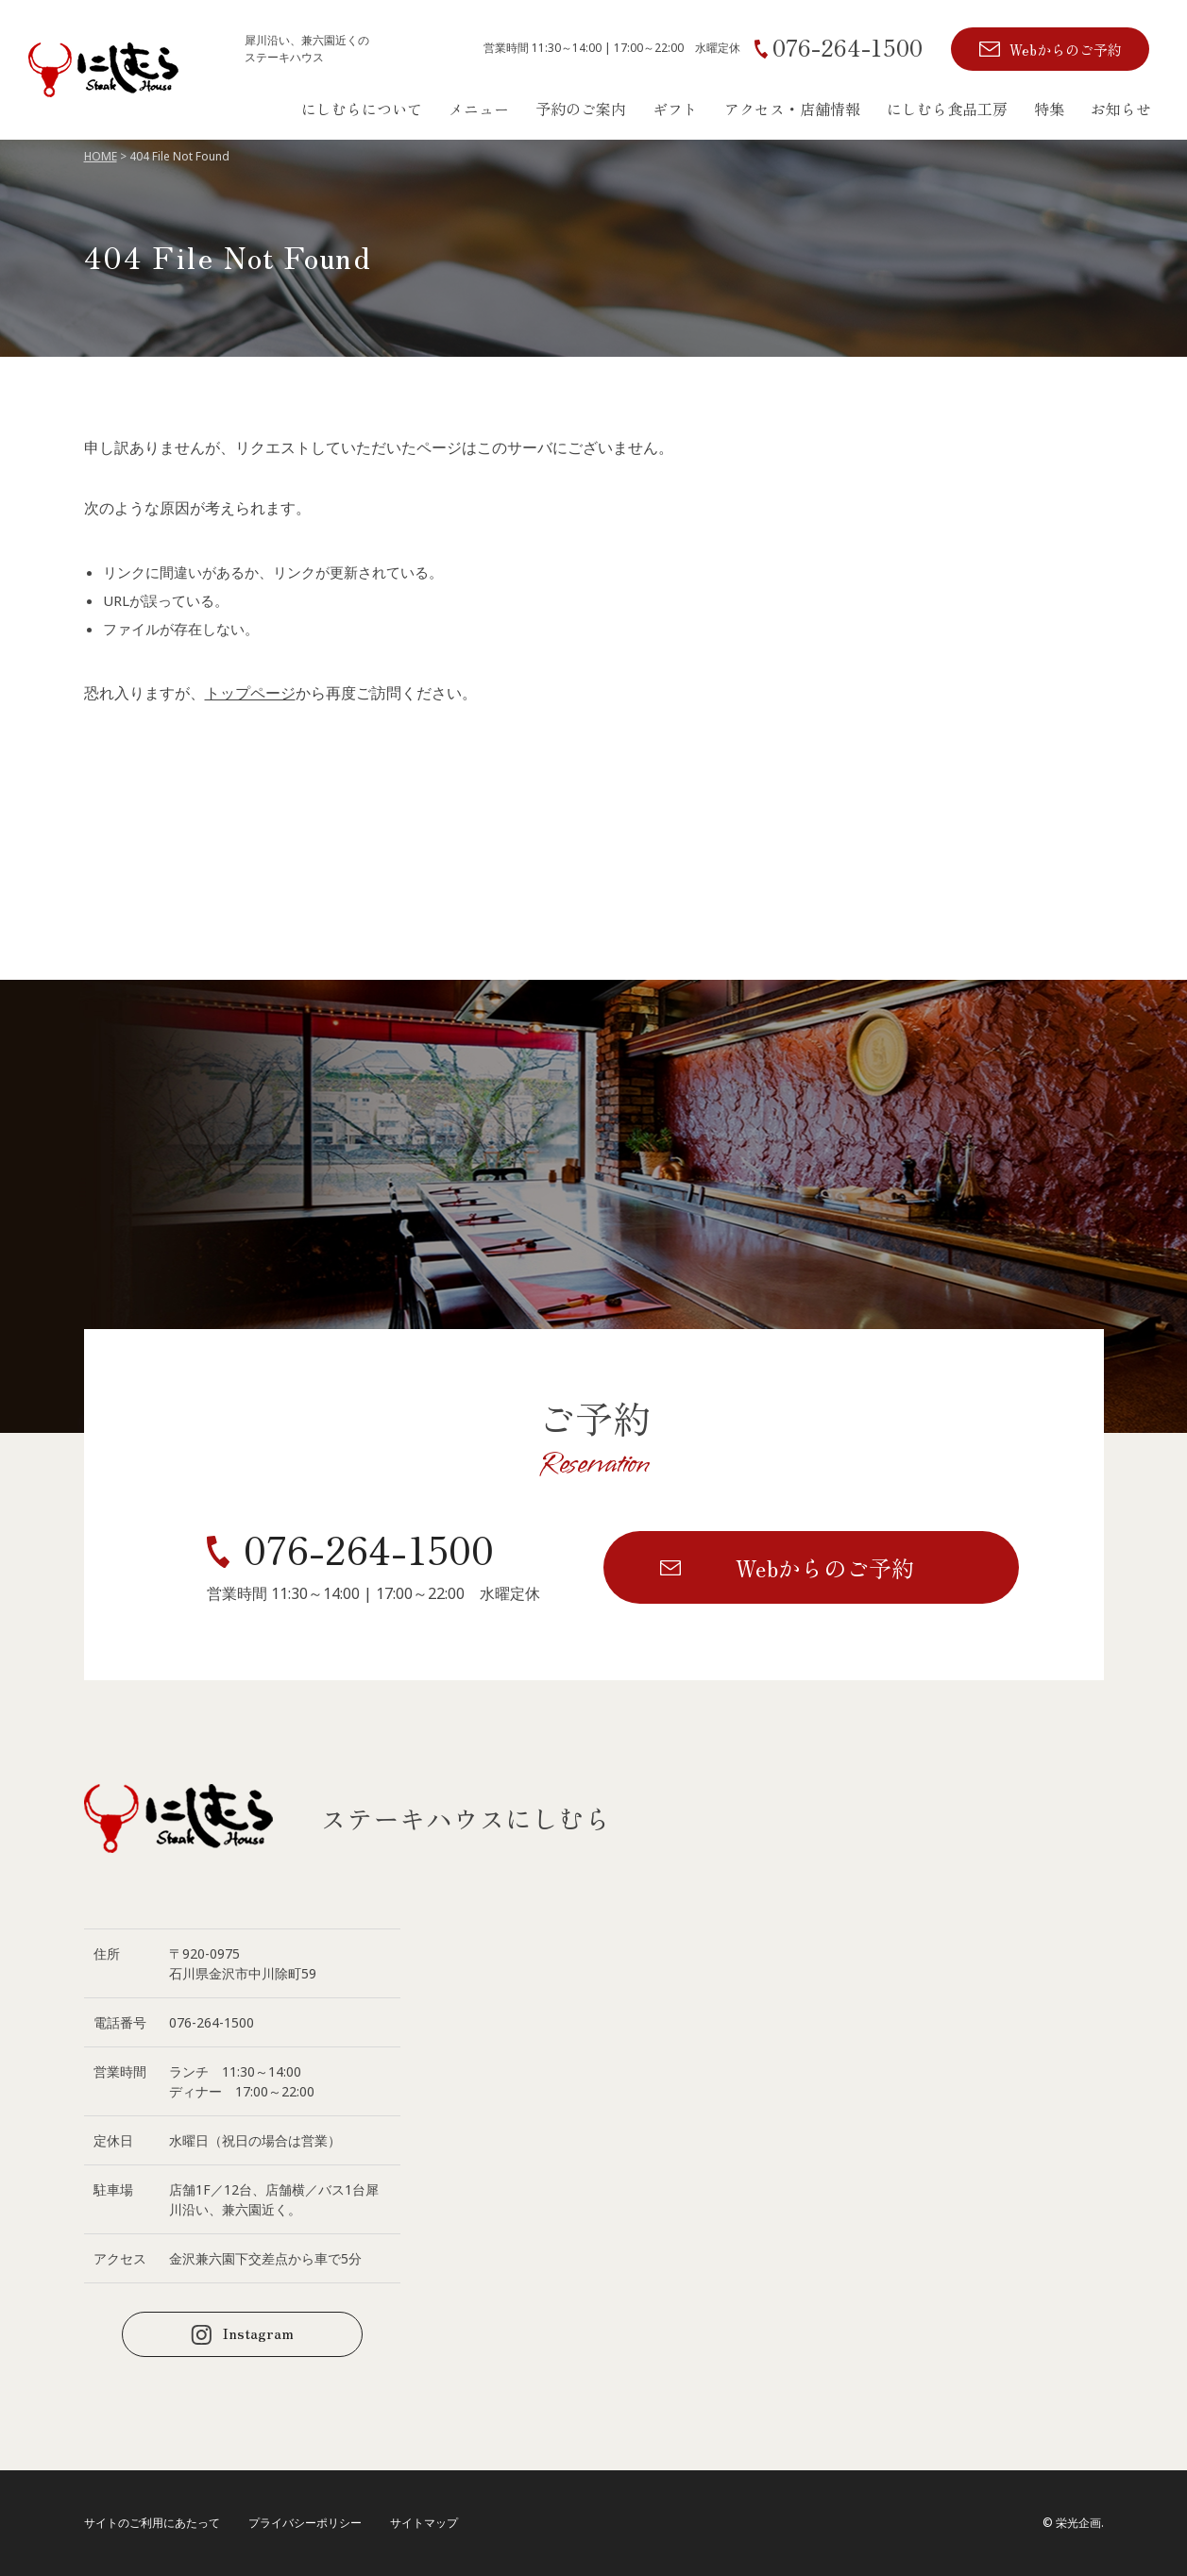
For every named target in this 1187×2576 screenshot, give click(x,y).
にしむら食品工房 (947, 108)
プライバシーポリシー (305, 2523)
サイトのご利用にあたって (152, 2523)
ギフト (675, 108)
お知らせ (1121, 108)
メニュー (479, 108)
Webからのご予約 (1065, 49)
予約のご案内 (580, 108)
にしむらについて (361, 108)
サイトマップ (424, 2523)
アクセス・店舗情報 (792, 108)
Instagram (258, 2332)
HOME (100, 156)
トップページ (250, 692)
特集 (1049, 108)
